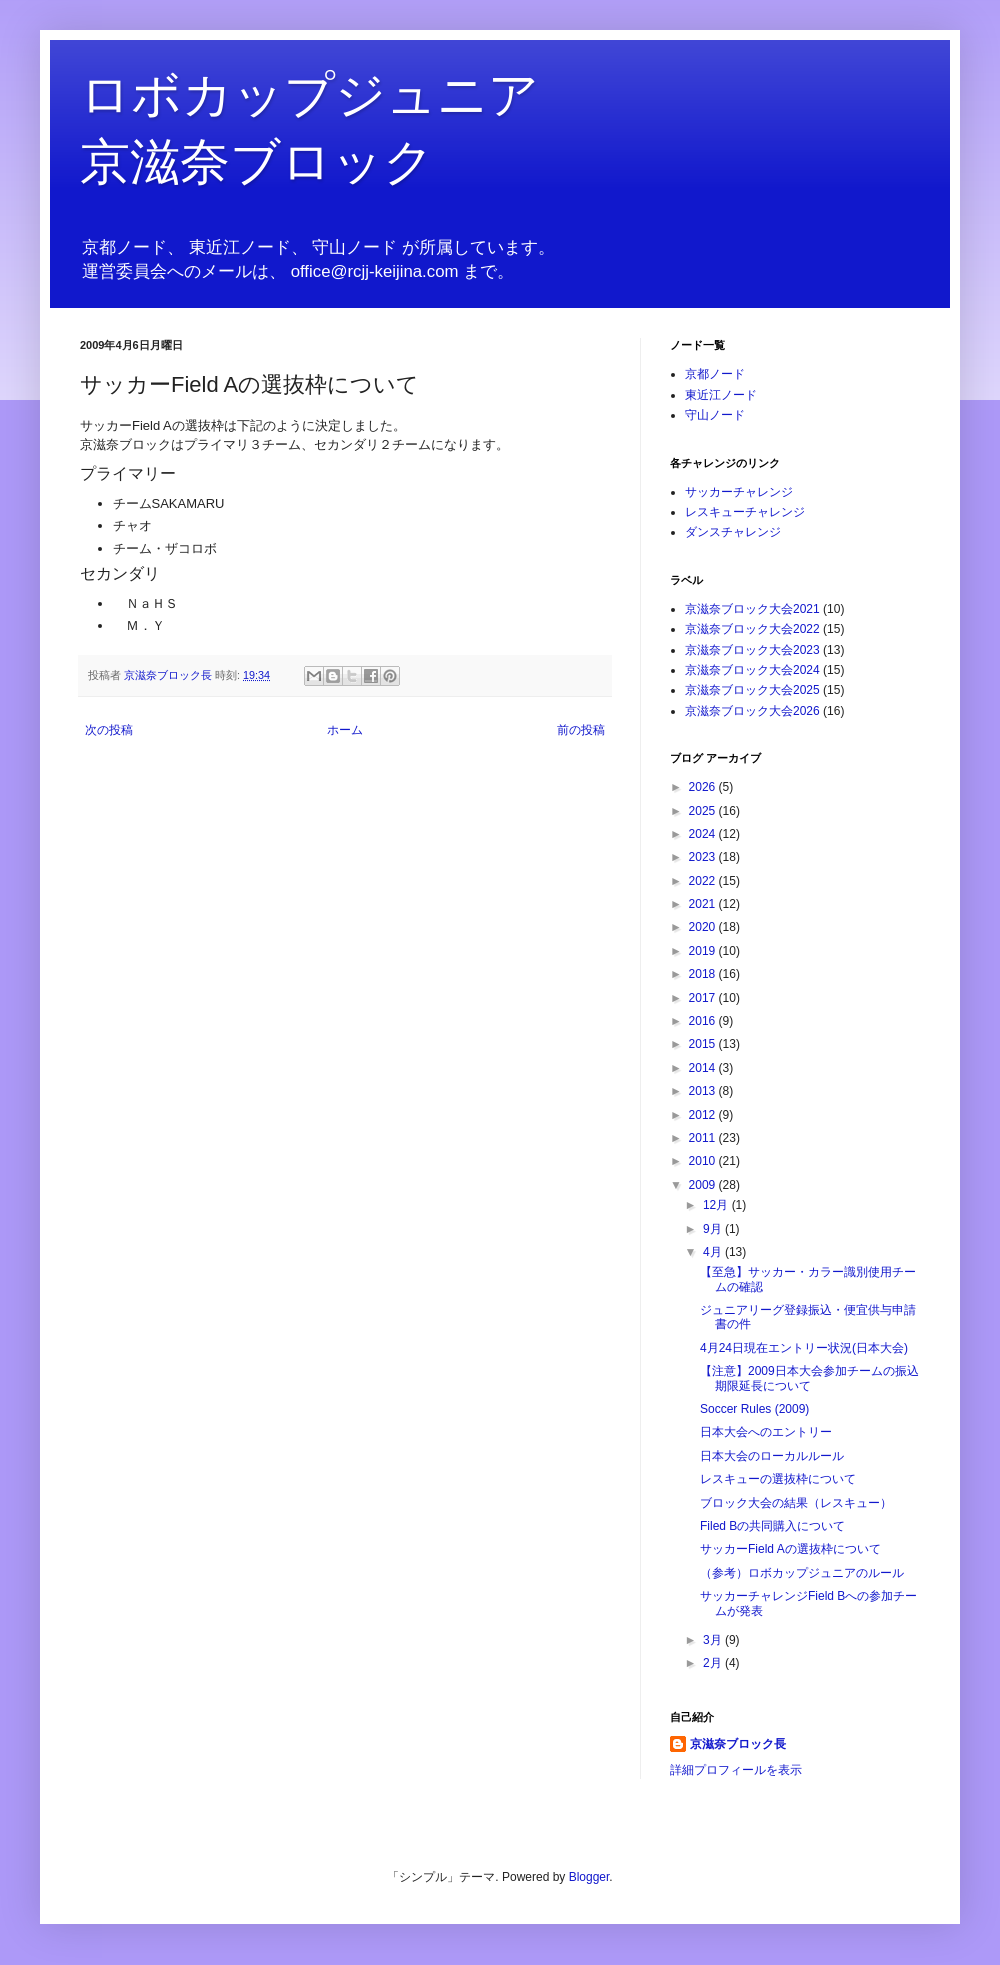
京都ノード (715, 374)
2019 (704, 951)
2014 (704, 1068)
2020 (704, 927)
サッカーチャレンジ (739, 492)
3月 (714, 1640)
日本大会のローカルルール (772, 1456)
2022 (704, 881)
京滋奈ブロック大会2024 (752, 670)
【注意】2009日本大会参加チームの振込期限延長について (809, 1378)
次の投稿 (109, 730)
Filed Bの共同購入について (772, 1526)
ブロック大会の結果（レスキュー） (796, 1503)
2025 (704, 811)
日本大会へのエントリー (766, 1432)
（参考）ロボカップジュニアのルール (802, 1573)
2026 (704, 787)
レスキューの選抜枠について (778, 1479)
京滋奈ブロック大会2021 (752, 609)
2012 (704, 1115)
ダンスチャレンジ (733, 532)
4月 (714, 1252)
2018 (704, 974)
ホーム (345, 730)
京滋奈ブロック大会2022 (752, 629)
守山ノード (715, 415)
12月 (717, 1205)
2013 (704, 1091)
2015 (704, 1044)
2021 (704, 904)
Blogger (589, 1877)
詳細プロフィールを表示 (736, 1770)
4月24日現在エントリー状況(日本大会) (804, 1348)
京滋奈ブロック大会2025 (752, 690)
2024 (704, 834)
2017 (704, 998)
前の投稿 (581, 730)
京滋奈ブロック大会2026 (752, 711)
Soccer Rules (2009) (754, 1409)
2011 (704, 1138)
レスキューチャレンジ (745, 512)
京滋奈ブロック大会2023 (752, 650)
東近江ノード (721, 395)
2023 (704, 857)
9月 (714, 1229)
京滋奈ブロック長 (738, 1744)
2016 (704, 1021)
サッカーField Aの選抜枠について (790, 1549)
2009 (704, 1185)
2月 (714, 1663)
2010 (704, 1161)
